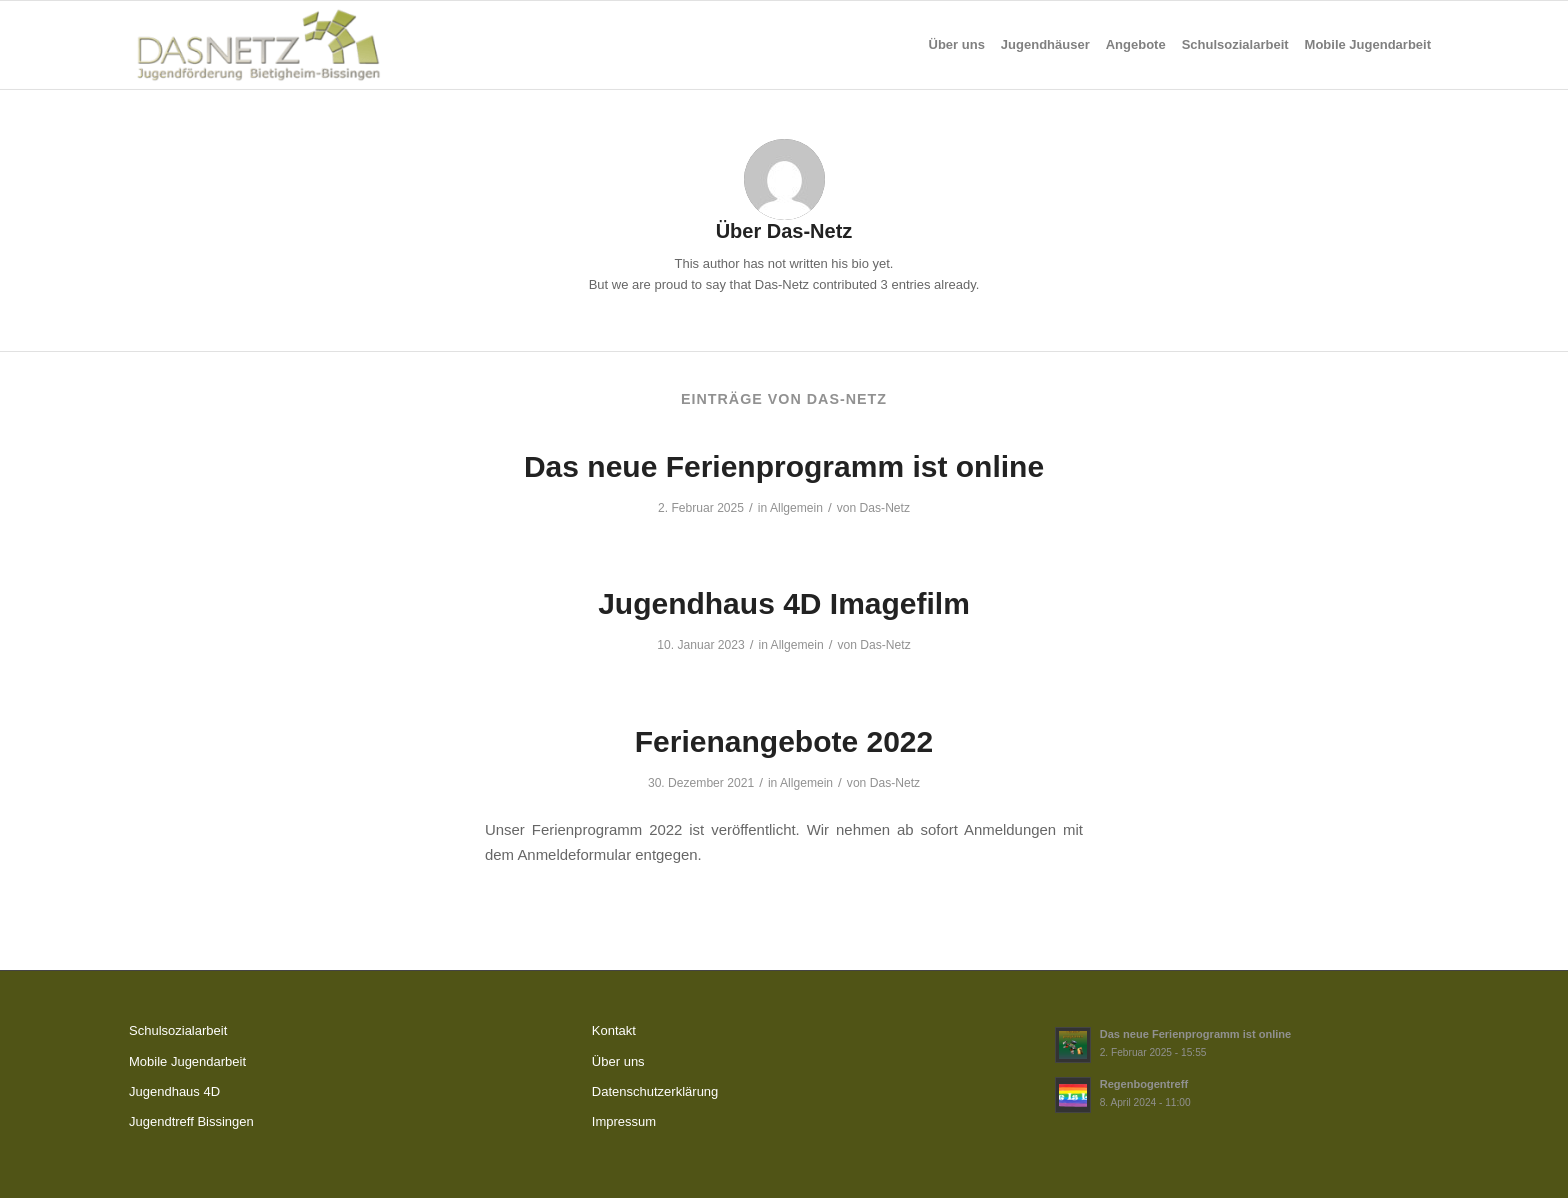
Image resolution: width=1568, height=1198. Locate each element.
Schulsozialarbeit (178, 1030)
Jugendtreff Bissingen (191, 1121)
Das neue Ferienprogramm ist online (784, 466)
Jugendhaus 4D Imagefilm (784, 603)
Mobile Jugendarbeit (187, 1061)
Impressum (624, 1121)
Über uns (618, 1061)
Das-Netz (885, 508)
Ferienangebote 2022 (784, 741)
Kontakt (614, 1030)
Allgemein (796, 508)
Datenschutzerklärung (655, 1091)
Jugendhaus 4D (174, 1091)
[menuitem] (957, 45)
